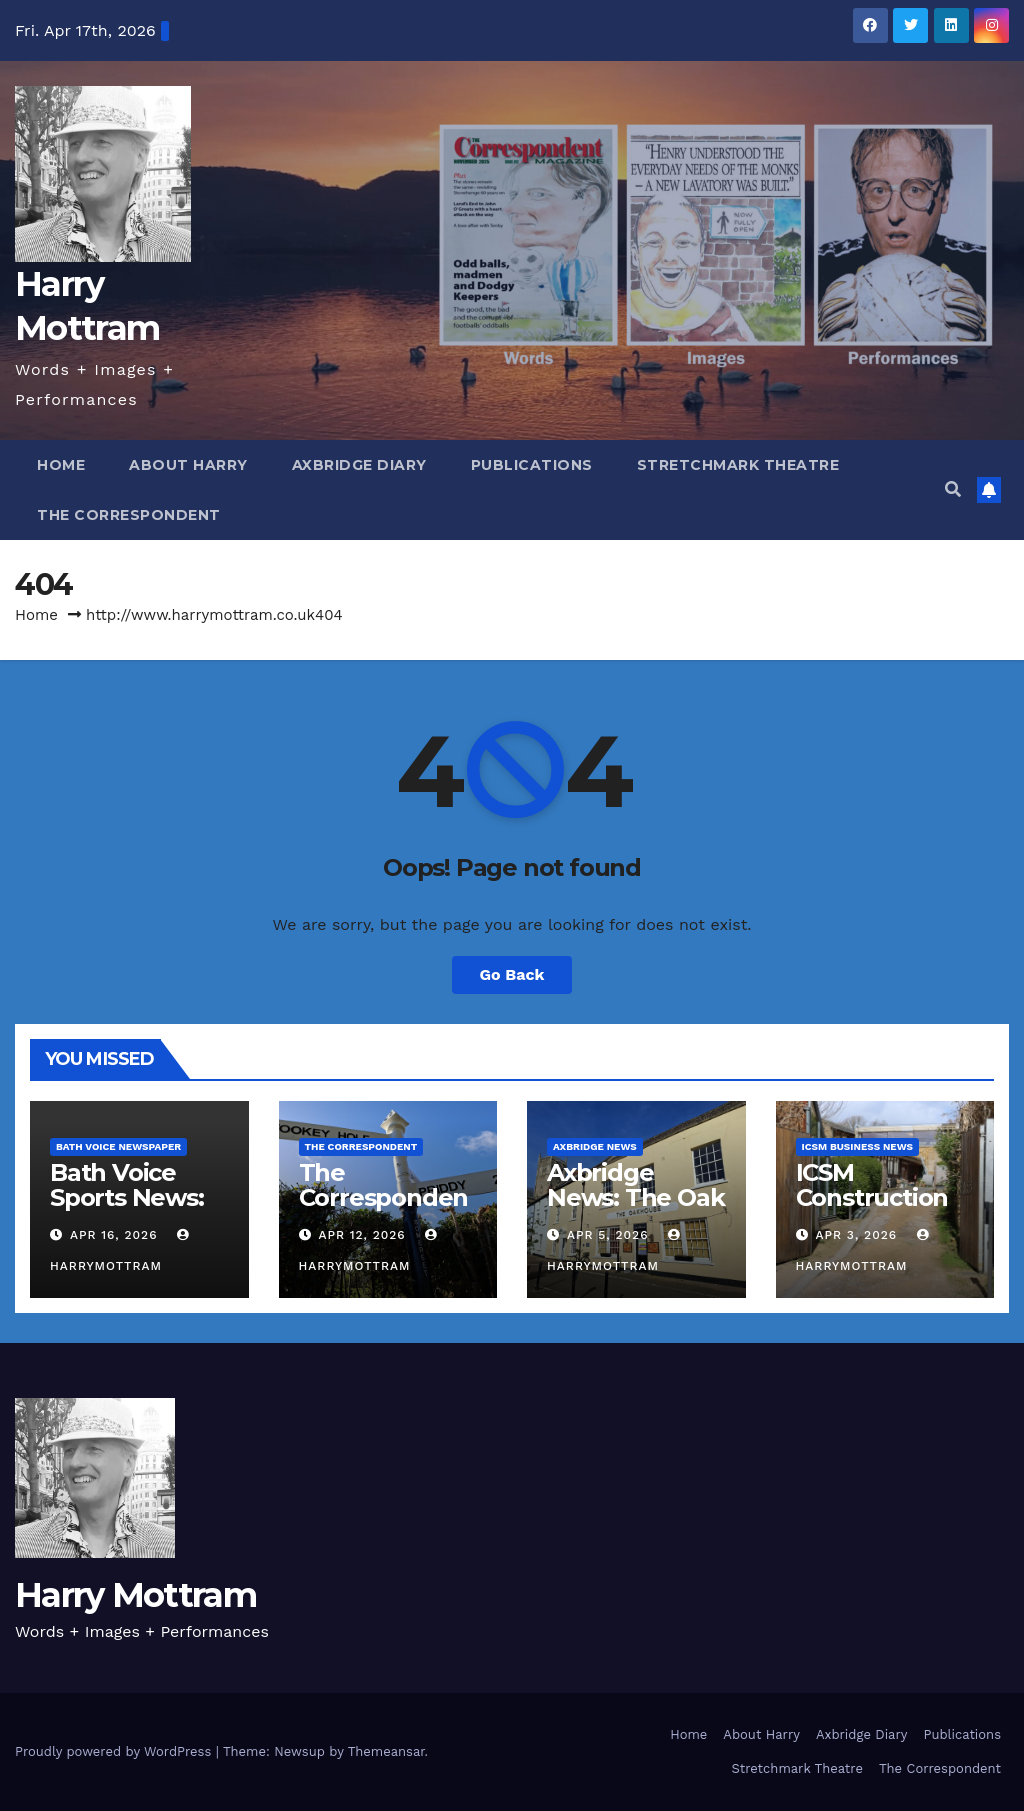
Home (61, 465)
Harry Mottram (135, 1595)
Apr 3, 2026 (856, 1235)
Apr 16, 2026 (114, 1235)
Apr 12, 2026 (361, 1235)
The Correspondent (129, 515)
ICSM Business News (858, 1146)
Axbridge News (595, 1146)
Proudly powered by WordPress (115, 1751)
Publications (532, 465)
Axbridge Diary (359, 465)
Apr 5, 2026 (608, 1235)
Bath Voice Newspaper (118, 1146)
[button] (953, 489)
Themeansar (386, 1751)
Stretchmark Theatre (738, 465)
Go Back (512, 974)
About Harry (188, 465)
